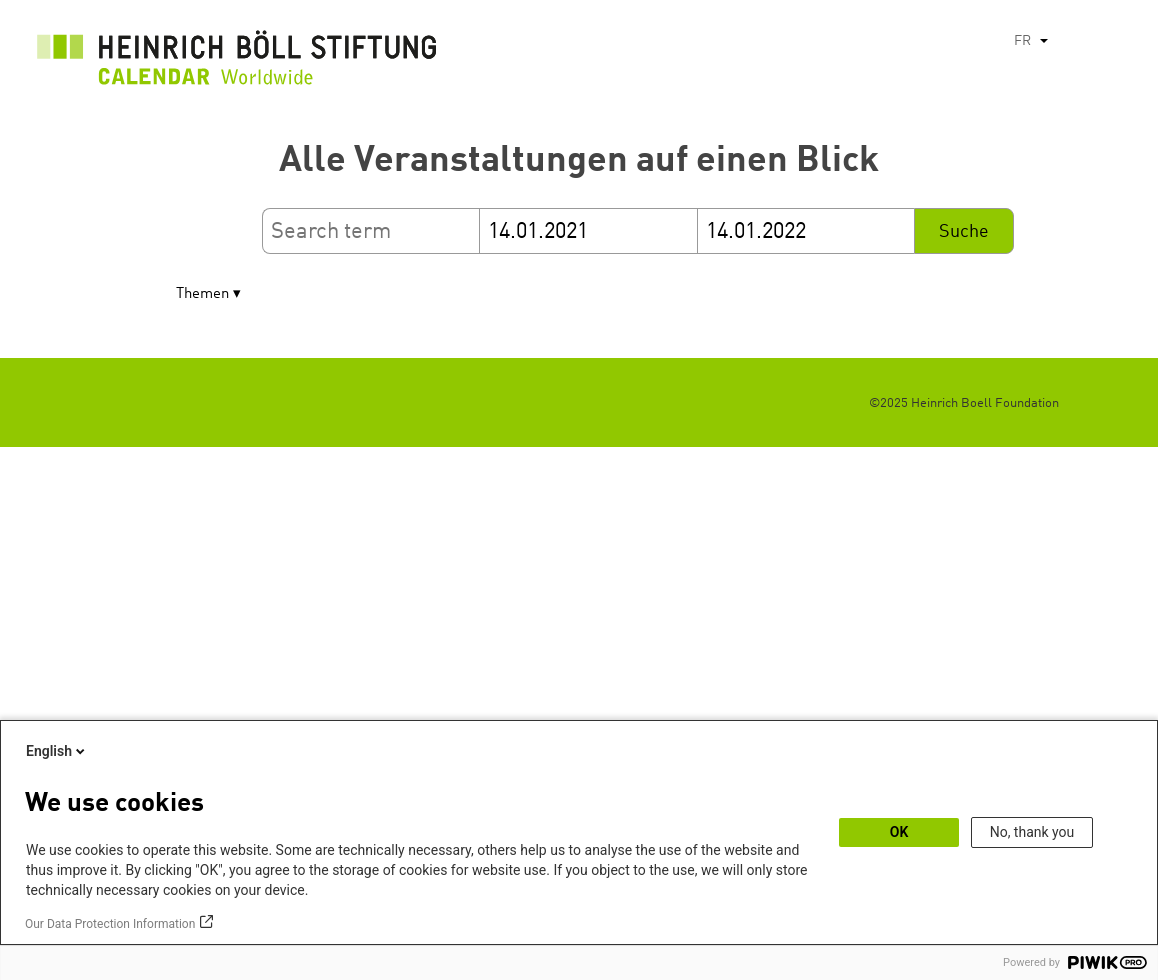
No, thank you (1032, 832)
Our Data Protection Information (110, 924)
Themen (202, 294)
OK (899, 832)
